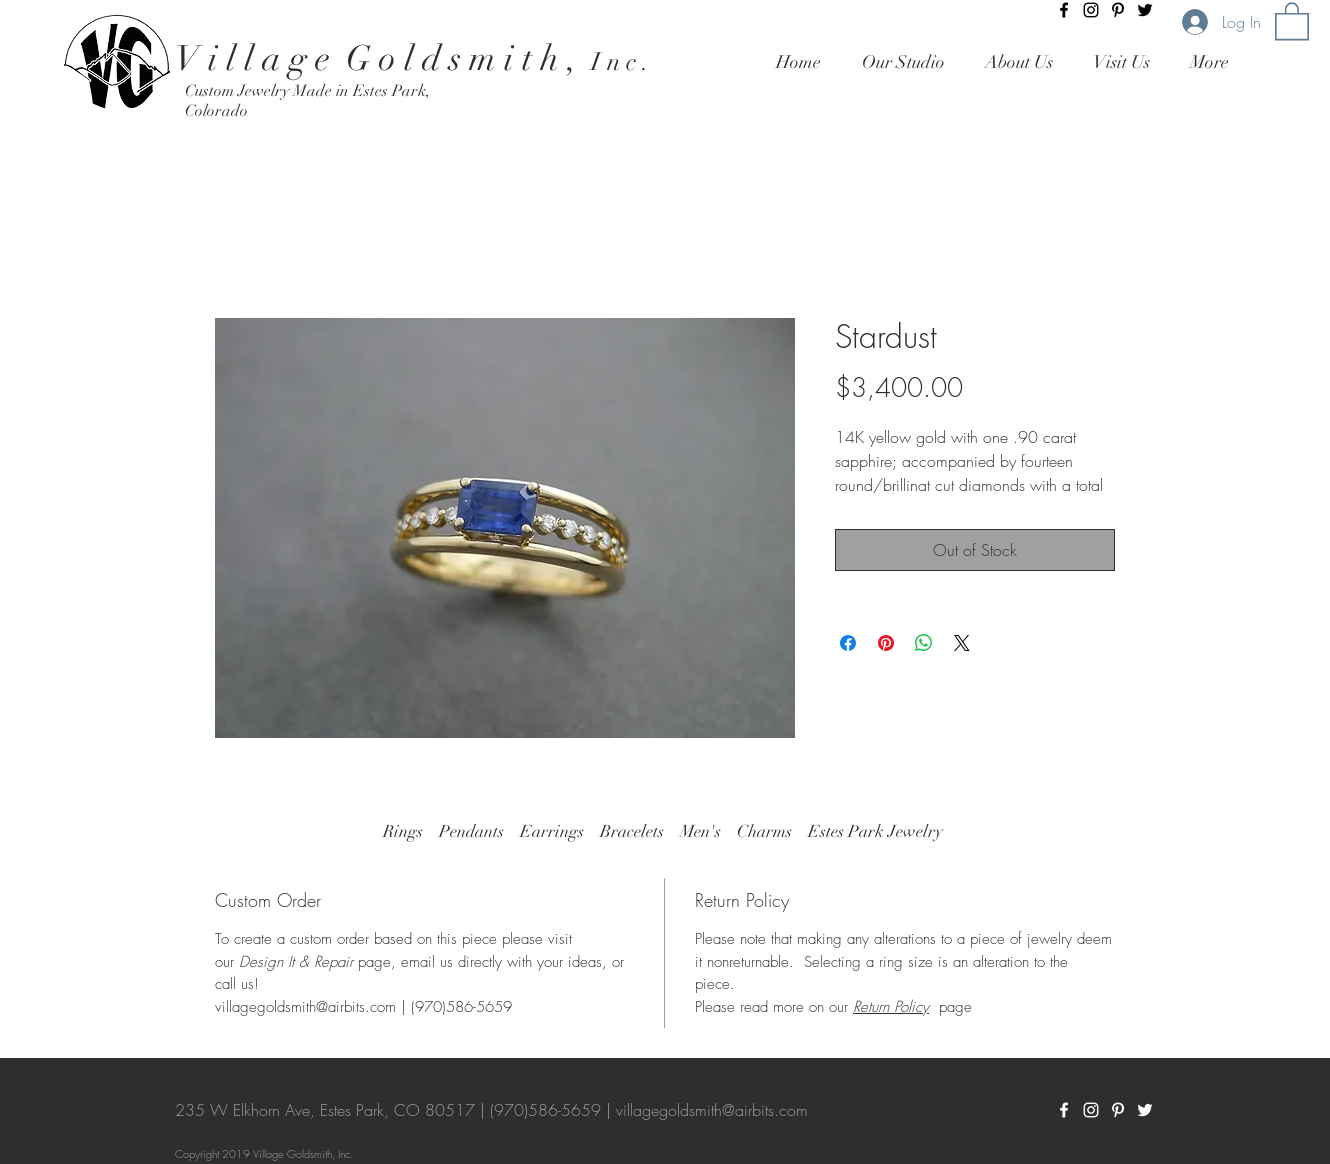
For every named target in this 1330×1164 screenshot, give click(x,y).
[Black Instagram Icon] (1091, 10)
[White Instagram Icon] (1091, 1110)
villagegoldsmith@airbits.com (712, 1110)
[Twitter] (1145, 10)
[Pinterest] (1118, 10)
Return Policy (891, 1007)
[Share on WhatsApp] (924, 643)
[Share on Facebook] (848, 643)
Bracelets (632, 831)
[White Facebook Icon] (1064, 1110)
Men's (700, 831)
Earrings (552, 831)
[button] (1292, 20)
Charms (764, 831)
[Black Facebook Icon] (1064, 10)
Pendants (471, 831)
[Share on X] (962, 643)
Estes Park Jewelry (875, 831)
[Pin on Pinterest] (886, 643)
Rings (403, 831)
